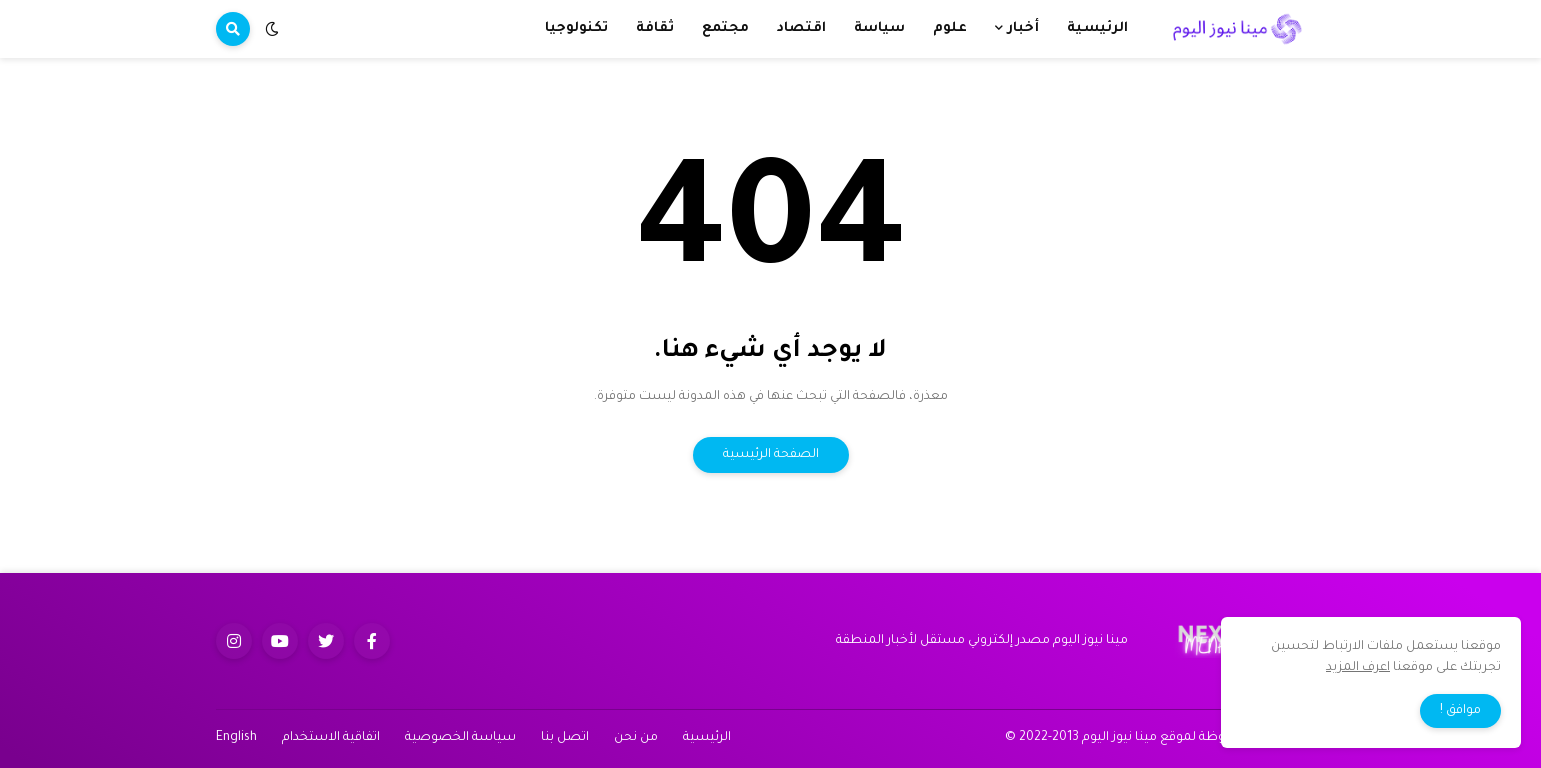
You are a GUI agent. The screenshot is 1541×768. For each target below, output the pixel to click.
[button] (272, 29)
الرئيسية (707, 738)
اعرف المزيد (1358, 668)
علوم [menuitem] (950, 28)
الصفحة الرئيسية (771, 455)
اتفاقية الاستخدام (331, 738)
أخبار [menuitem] (1023, 28)
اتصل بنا (565, 738)
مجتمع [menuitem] (725, 28)
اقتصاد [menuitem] (801, 28)
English (236, 738)
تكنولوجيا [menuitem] (576, 28)
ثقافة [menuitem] (655, 28)
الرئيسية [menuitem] (1097, 28)
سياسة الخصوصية (460, 738)
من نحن (636, 738)
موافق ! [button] (1460, 711)
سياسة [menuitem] (879, 28)
